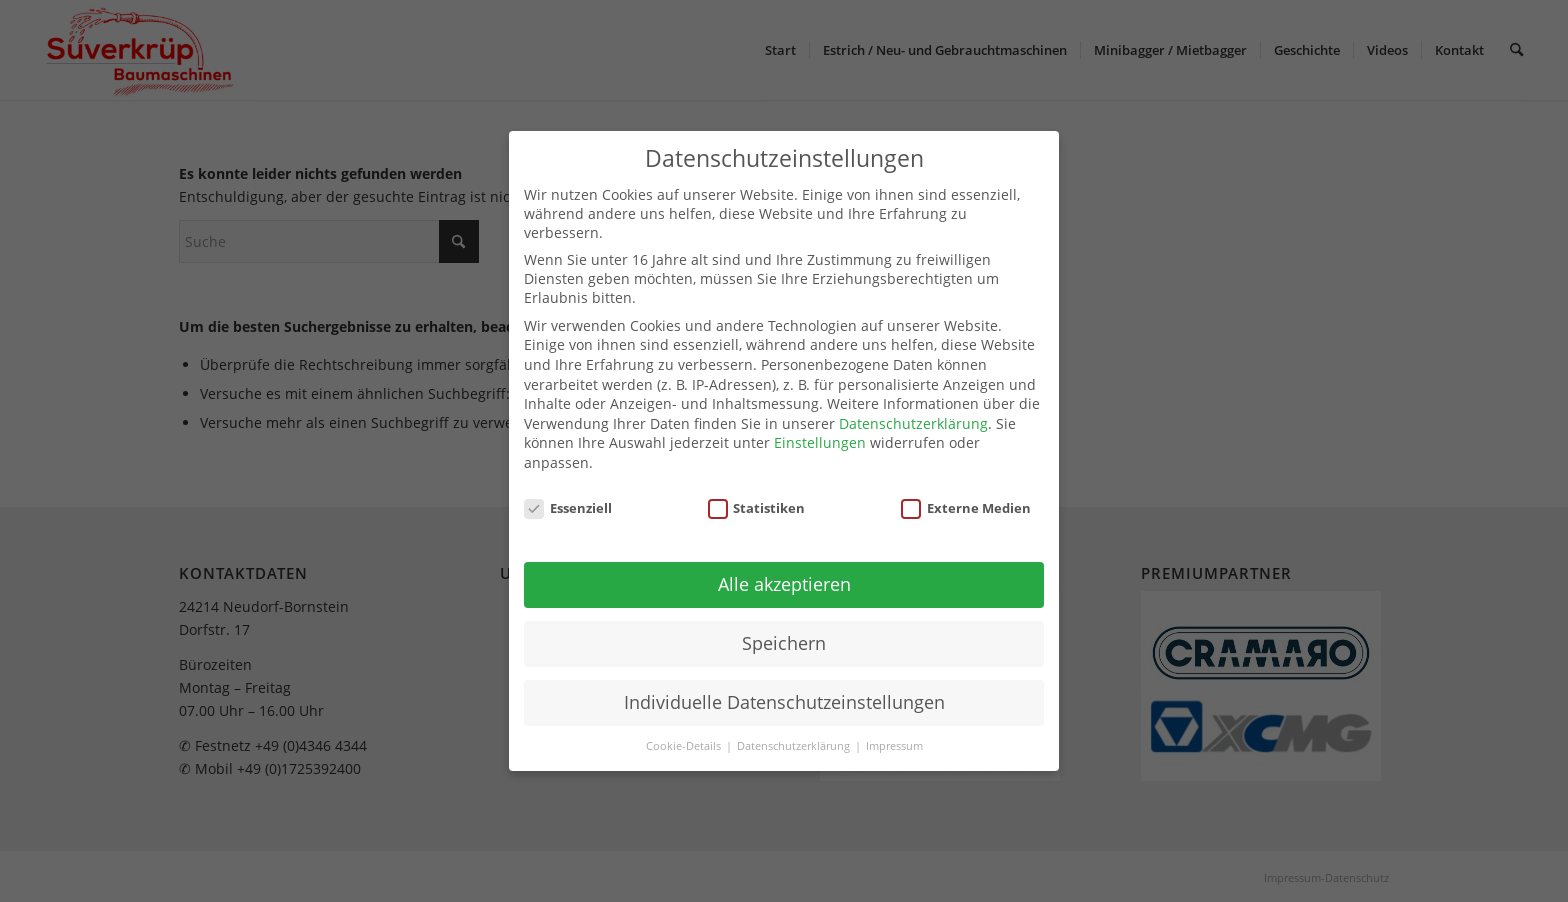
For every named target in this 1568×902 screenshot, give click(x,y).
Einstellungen (820, 442)
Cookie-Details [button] (685, 746)
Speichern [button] (784, 643)
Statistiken (757, 508)
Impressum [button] (894, 746)
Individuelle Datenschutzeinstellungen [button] (784, 702)
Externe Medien (966, 508)
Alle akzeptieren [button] (784, 584)
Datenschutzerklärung (913, 423)
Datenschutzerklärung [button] (795, 746)
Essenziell (568, 508)
